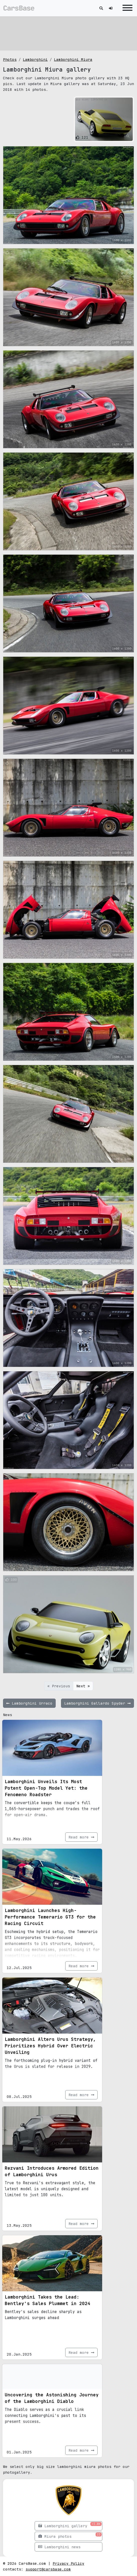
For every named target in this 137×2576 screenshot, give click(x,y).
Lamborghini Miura (73, 59)
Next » (83, 1686)
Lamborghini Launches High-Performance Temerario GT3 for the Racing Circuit (50, 1916)
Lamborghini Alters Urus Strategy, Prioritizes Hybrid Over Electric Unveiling (50, 2045)
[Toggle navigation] (126, 8)
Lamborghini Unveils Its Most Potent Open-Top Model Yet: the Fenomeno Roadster (46, 1788)
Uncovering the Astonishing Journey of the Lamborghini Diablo (52, 2398)
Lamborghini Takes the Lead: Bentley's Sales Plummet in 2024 (47, 2300)
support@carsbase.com (48, 2569)
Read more (81, 1837)
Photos (10, 59)
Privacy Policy (68, 2563)
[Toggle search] (101, 8)
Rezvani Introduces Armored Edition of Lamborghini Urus (52, 2171)
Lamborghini (35, 59)
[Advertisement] (68, 32)
